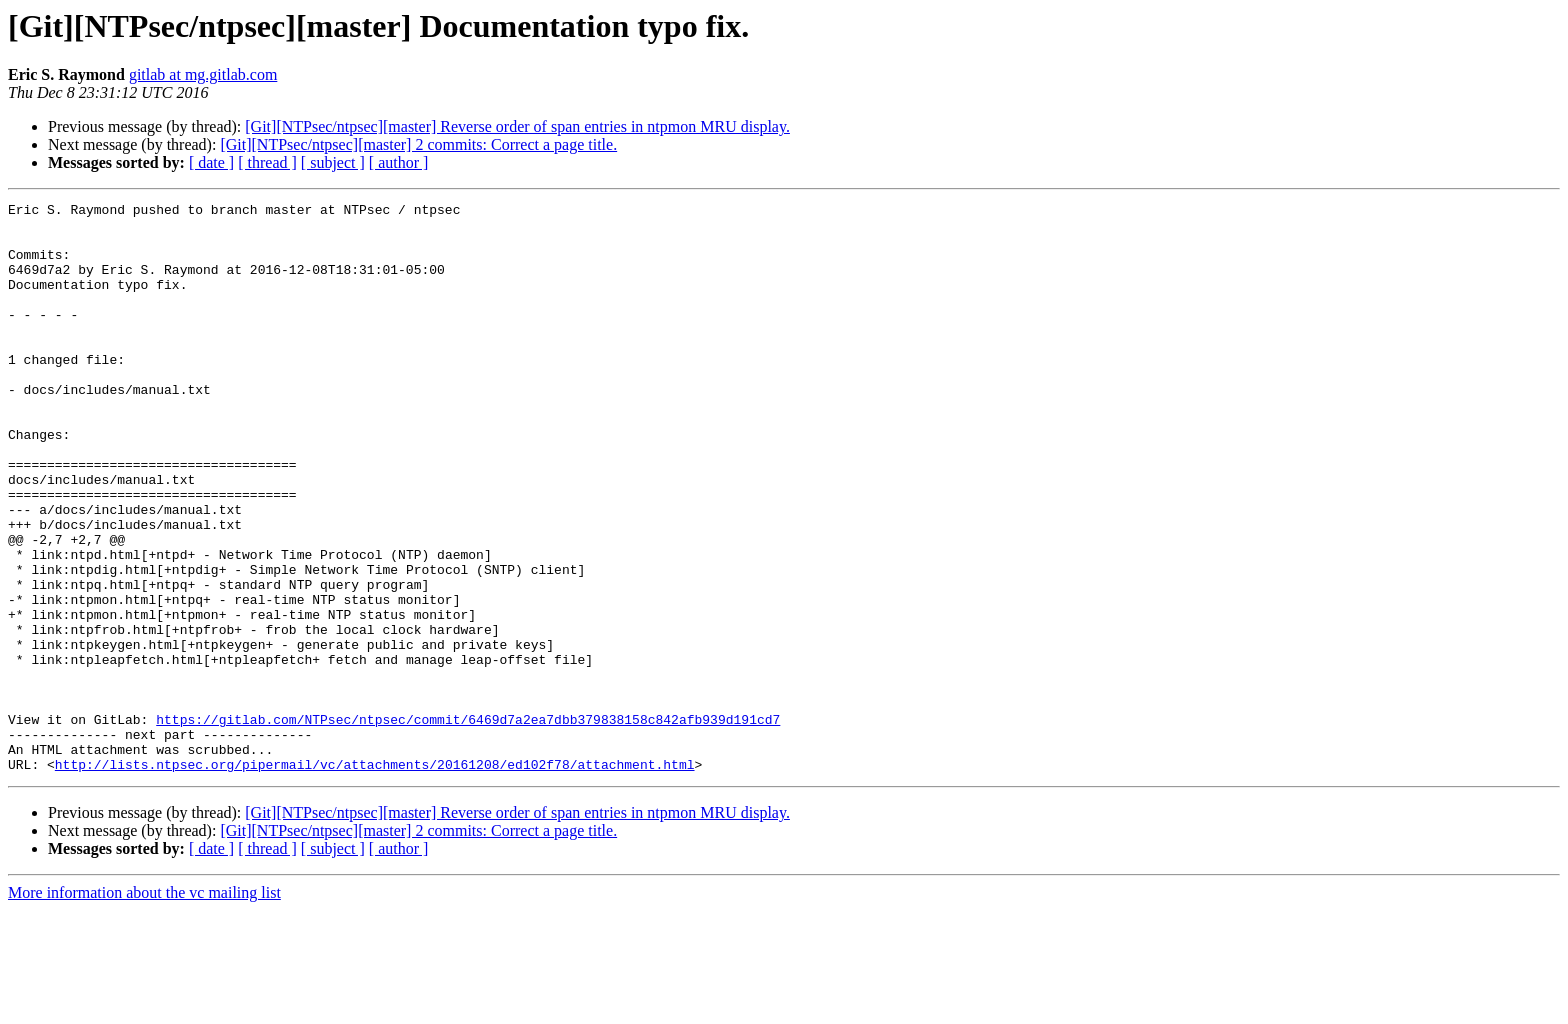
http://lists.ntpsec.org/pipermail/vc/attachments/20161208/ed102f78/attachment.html (375, 878)
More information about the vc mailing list (144, 1006)
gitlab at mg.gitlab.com (203, 74)
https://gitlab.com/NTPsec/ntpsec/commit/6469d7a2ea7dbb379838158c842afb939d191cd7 (468, 824)
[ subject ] (333, 162)
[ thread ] (267, 162)
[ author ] (399, 162)
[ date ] (211, 162)
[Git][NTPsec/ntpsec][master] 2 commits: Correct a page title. (418, 144)
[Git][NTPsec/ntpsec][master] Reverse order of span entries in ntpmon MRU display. (517, 126)
